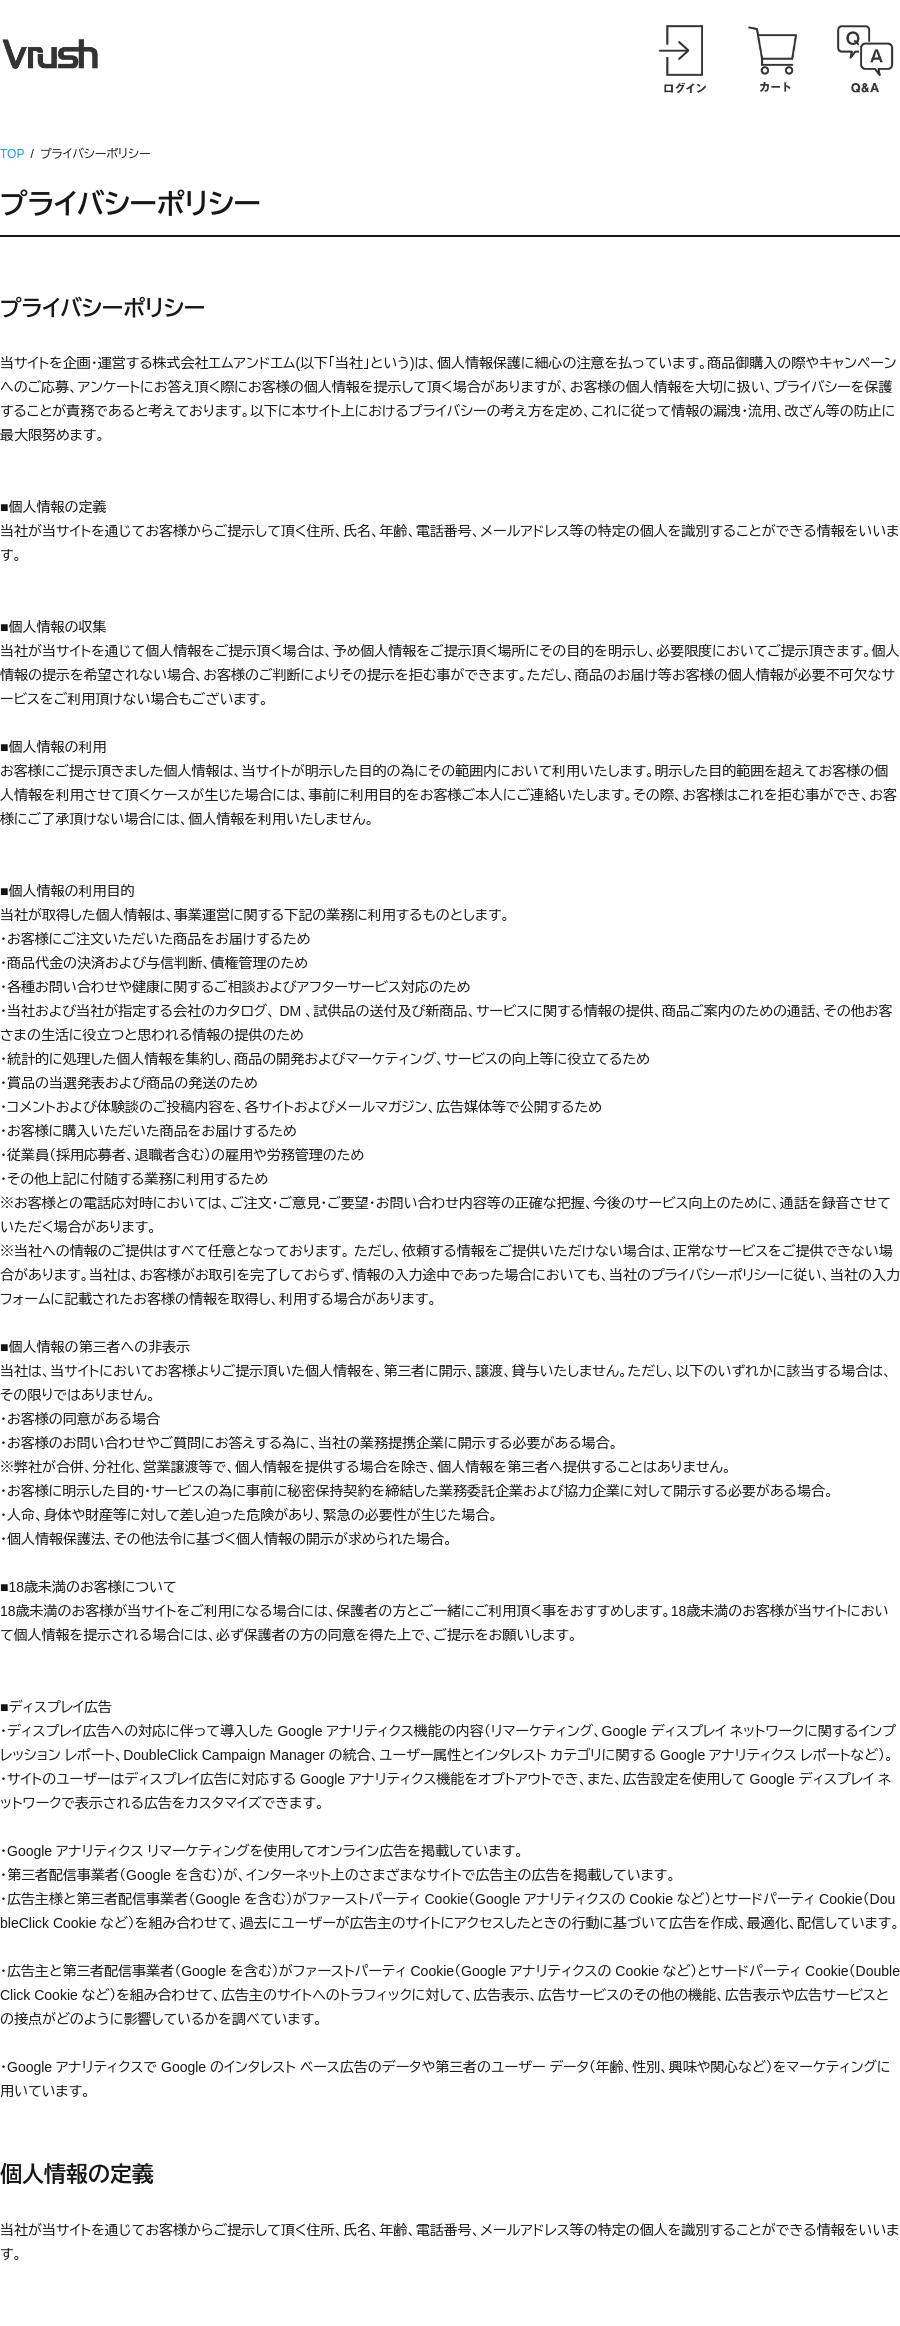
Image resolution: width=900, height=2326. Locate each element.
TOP (12, 154)
